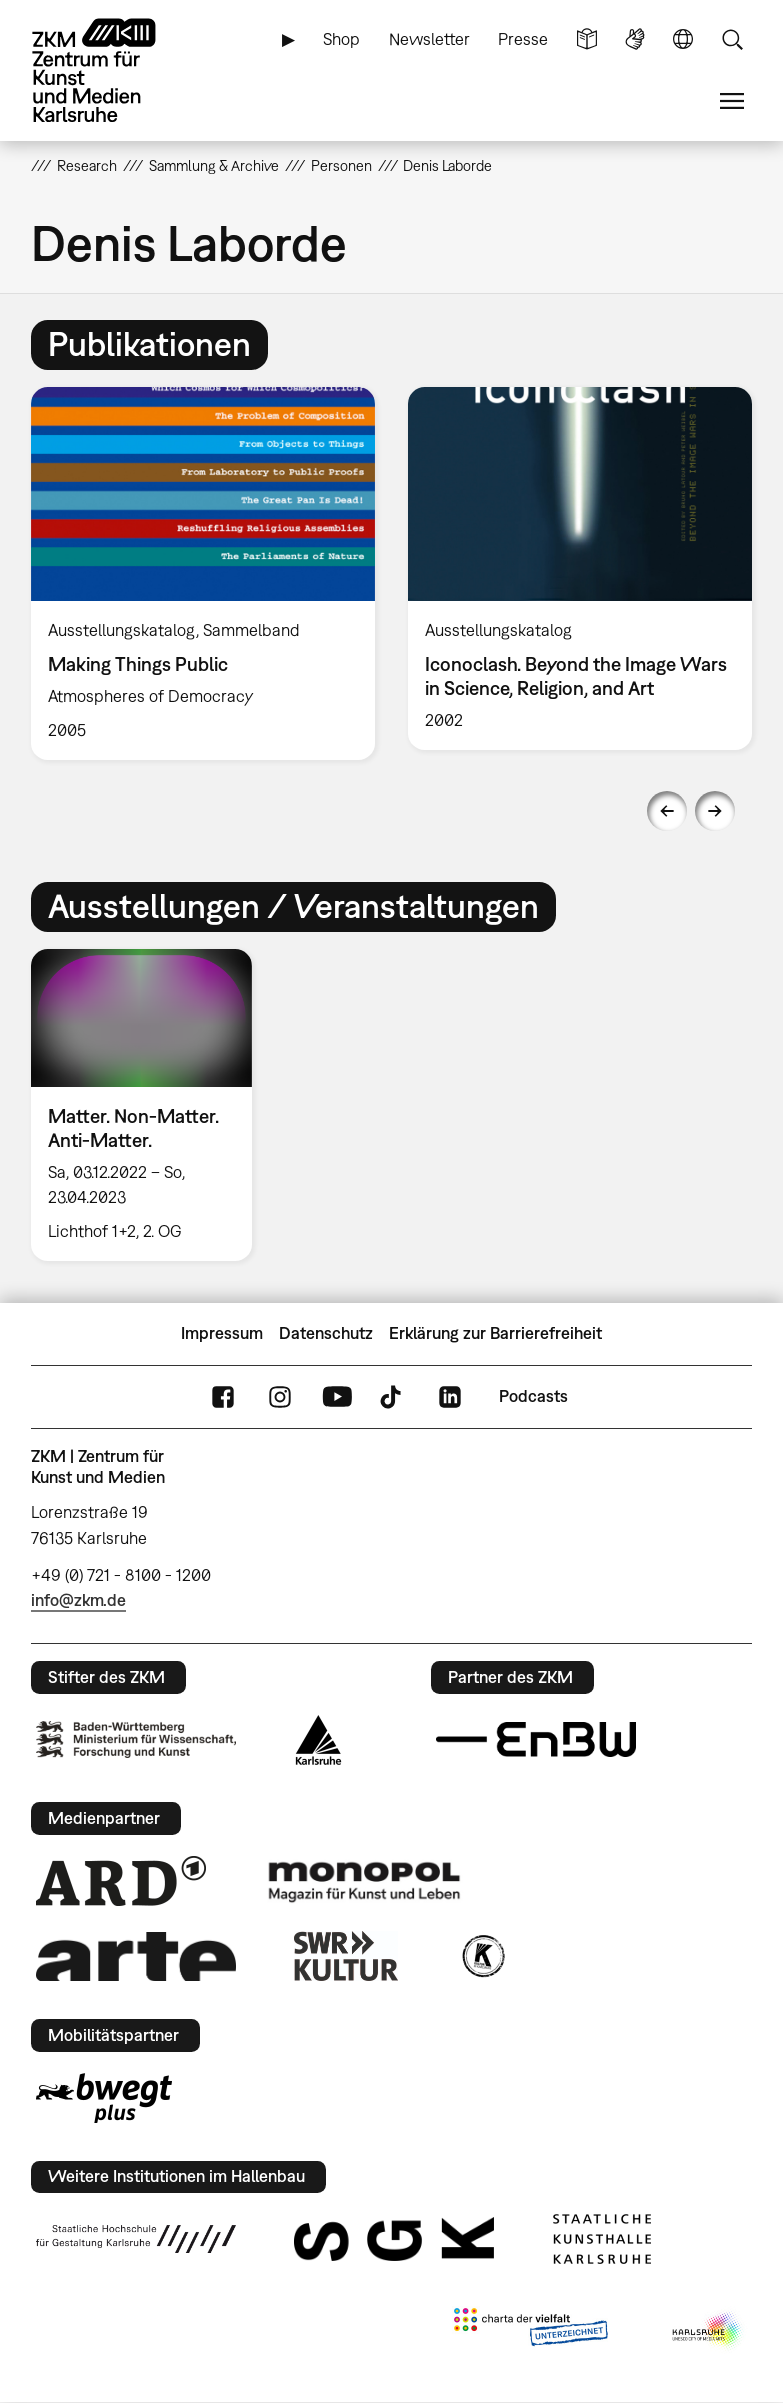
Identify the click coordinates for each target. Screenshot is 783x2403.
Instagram (280, 1396)
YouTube (337, 1396)
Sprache (683, 39)
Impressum (222, 1333)
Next (715, 811)
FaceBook (223, 1396)
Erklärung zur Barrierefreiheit (495, 1333)
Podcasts (533, 1396)
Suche (732, 39)
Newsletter (429, 39)
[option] (203, 573)
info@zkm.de (78, 1600)
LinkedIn (450, 1396)
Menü (732, 101)
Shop (341, 39)
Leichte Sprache (587, 39)
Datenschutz (326, 1333)
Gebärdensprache (635, 39)
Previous (667, 811)
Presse (523, 39)
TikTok (393, 1396)
